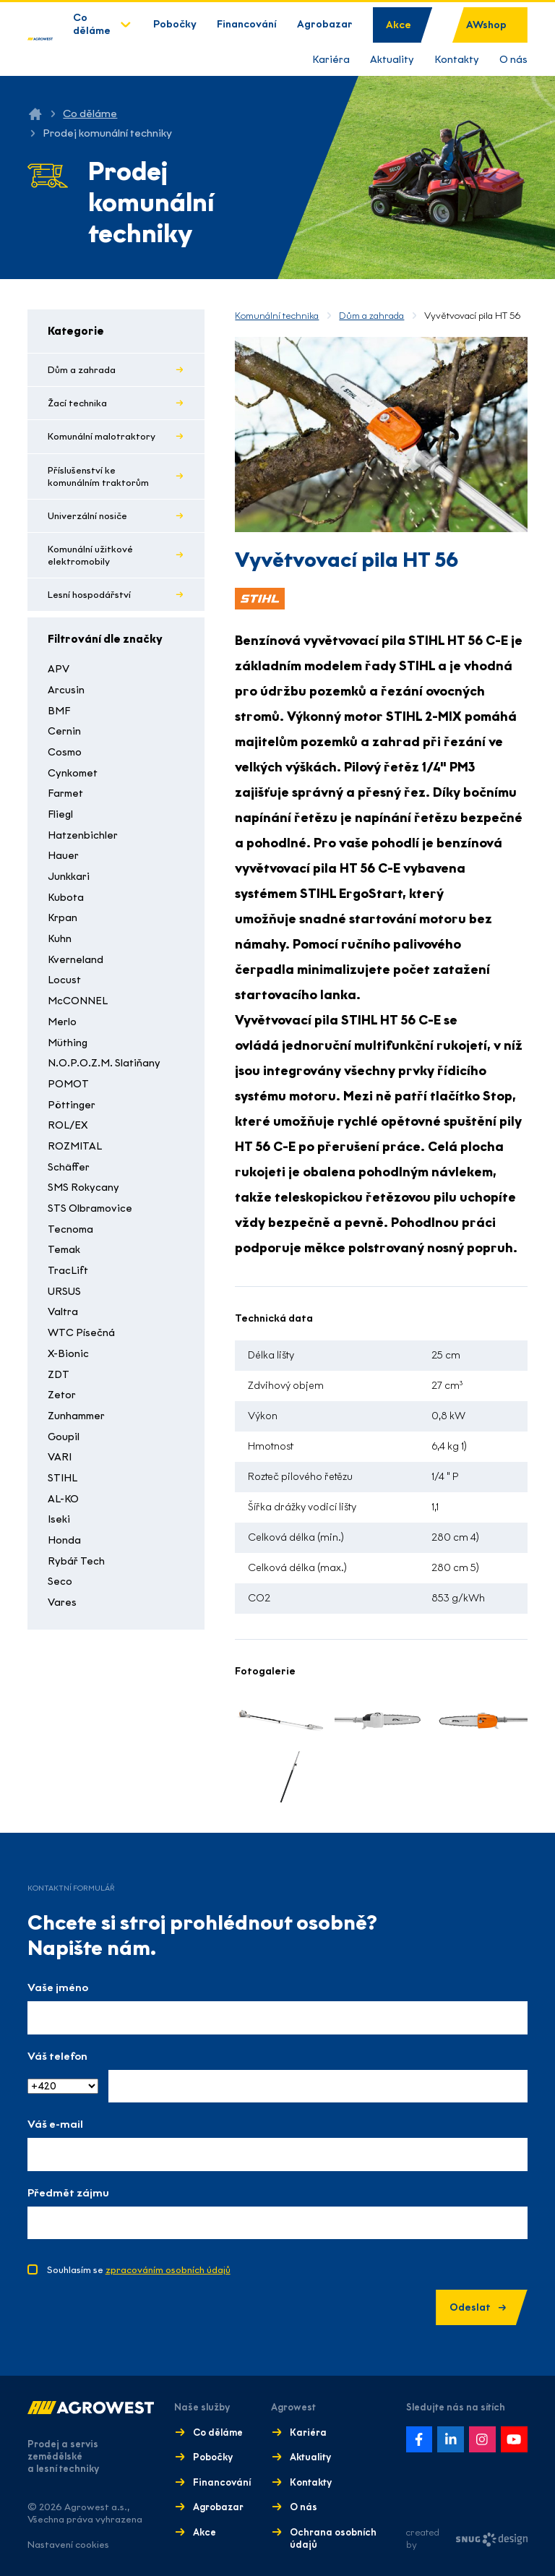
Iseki (59, 1519)
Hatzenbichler (83, 835)
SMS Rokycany (83, 1187)
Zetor (62, 1395)
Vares (62, 1602)
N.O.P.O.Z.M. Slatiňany (104, 1063)
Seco (60, 1581)
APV (58, 669)
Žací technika (77, 403)
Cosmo (65, 752)
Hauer (63, 856)
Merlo (62, 1022)
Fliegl (60, 814)
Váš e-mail (55, 2124)
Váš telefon (57, 2056)
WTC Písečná (81, 1333)
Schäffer (69, 1167)
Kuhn (60, 939)
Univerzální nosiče (87, 516)
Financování (247, 24)
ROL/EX (67, 1125)
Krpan (62, 918)
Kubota (66, 897)
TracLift (68, 1271)
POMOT (68, 1084)
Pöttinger (71, 1105)
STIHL (62, 1478)
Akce (398, 25)
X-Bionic (68, 1354)
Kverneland (75, 960)
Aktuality (392, 60)
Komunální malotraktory (101, 436)
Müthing (67, 1043)
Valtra (63, 1312)
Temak (64, 1250)
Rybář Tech (76, 1561)
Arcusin (66, 690)
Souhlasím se (139, 2270)
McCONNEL (78, 1001)
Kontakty (456, 60)
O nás (513, 60)
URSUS (64, 1291)
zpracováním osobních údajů (168, 2270)
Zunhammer (76, 1416)
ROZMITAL (75, 1146)
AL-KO (63, 1499)
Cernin (64, 731)
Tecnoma (70, 1229)
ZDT (58, 1375)
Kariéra (331, 60)
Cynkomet (73, 773)
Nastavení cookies (68, 2544)
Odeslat (478, 2307)
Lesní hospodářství (89, 595)
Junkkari (69, 876)
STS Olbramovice (90, 1208)
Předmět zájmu (68, 2192)
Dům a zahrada (82, 370)
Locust (64, 980)
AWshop (486, 25)
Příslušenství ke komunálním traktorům (98, 476)
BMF (59, 711)
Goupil (63, 1437)
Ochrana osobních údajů (333, 2538)
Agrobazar (325, 24)
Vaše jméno (57, 1987)
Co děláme (92, 24)
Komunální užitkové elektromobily (90, 555)
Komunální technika (277, 315)
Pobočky (175, 24)
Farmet (65, 793)
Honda (64, 1540)
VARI (60, 1457)
